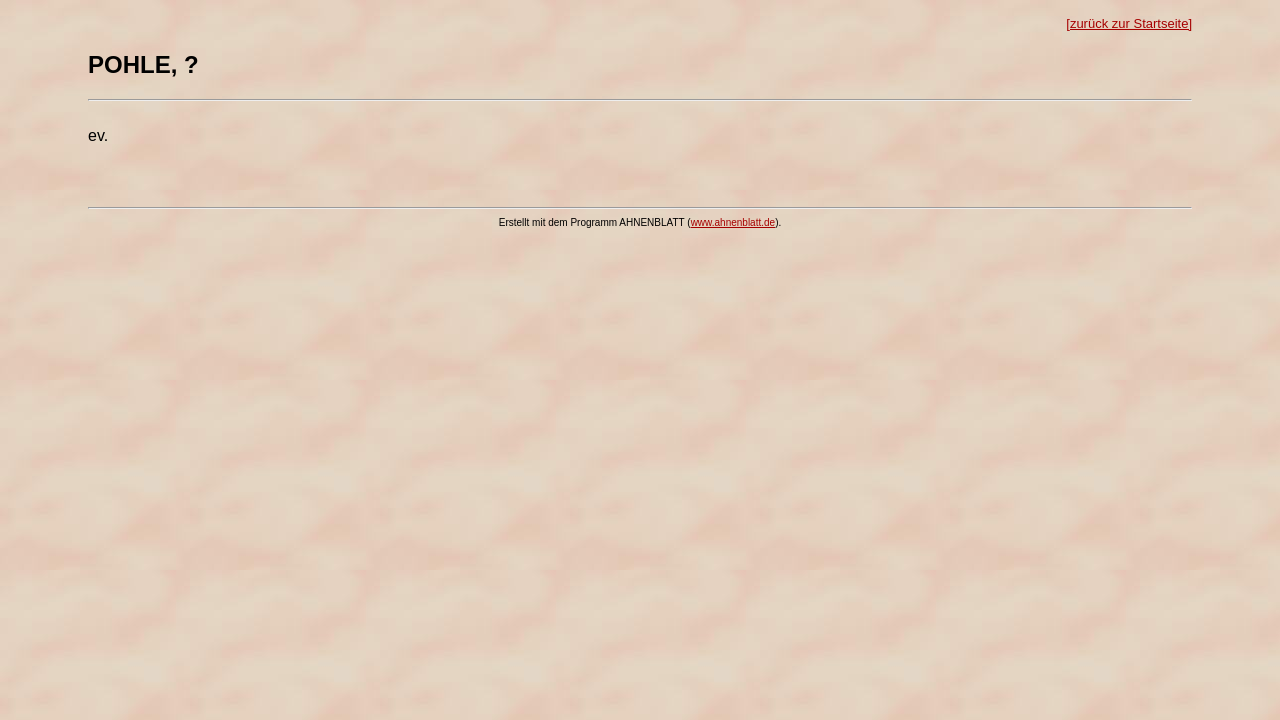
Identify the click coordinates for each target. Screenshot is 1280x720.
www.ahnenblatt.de (733, 222)
